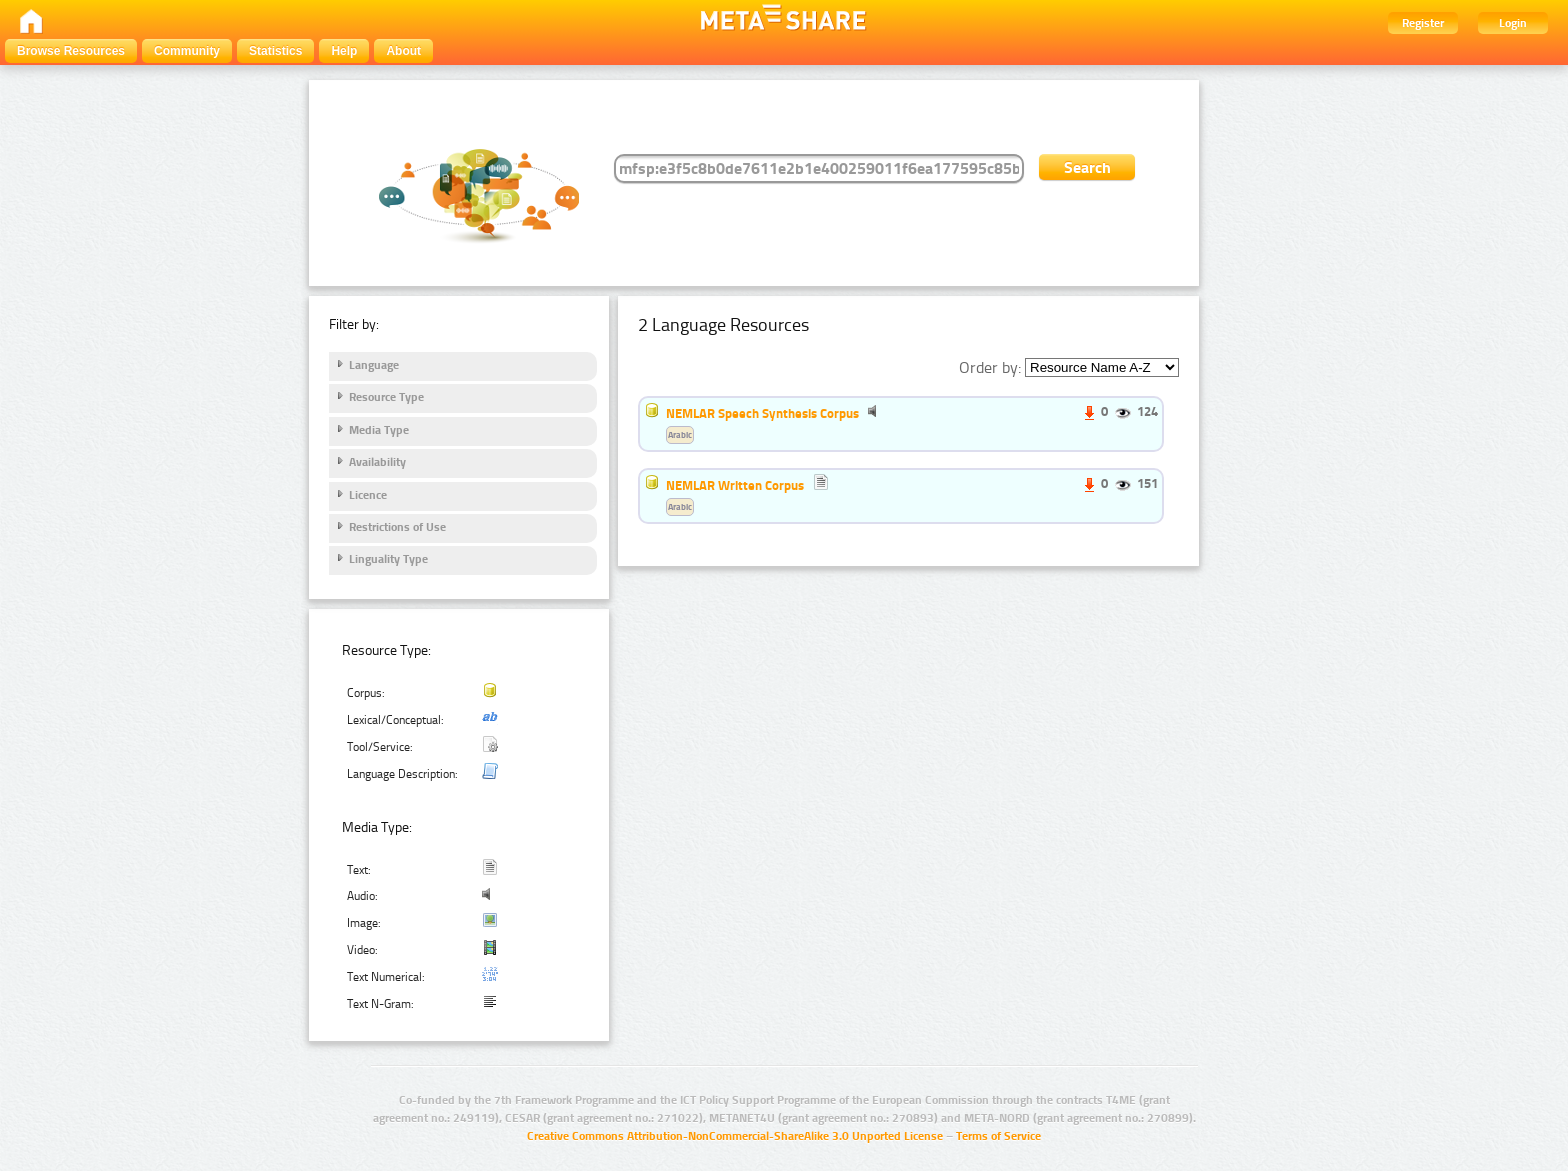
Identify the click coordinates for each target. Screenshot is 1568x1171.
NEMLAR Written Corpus (735, 485)
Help (344, 51)
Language (374, 365)
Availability (377, 462)
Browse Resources (71, 51)
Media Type (379, 430)
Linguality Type (388, 559)
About (403, 51)
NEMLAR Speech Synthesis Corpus (762, 413)
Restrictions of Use (397, 527)
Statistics (275, 51)
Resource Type (386, 397)
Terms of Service (998, 1136)
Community (187, 51)
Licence (368, 495)
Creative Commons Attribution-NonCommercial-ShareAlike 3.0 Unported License (735, 1136)
